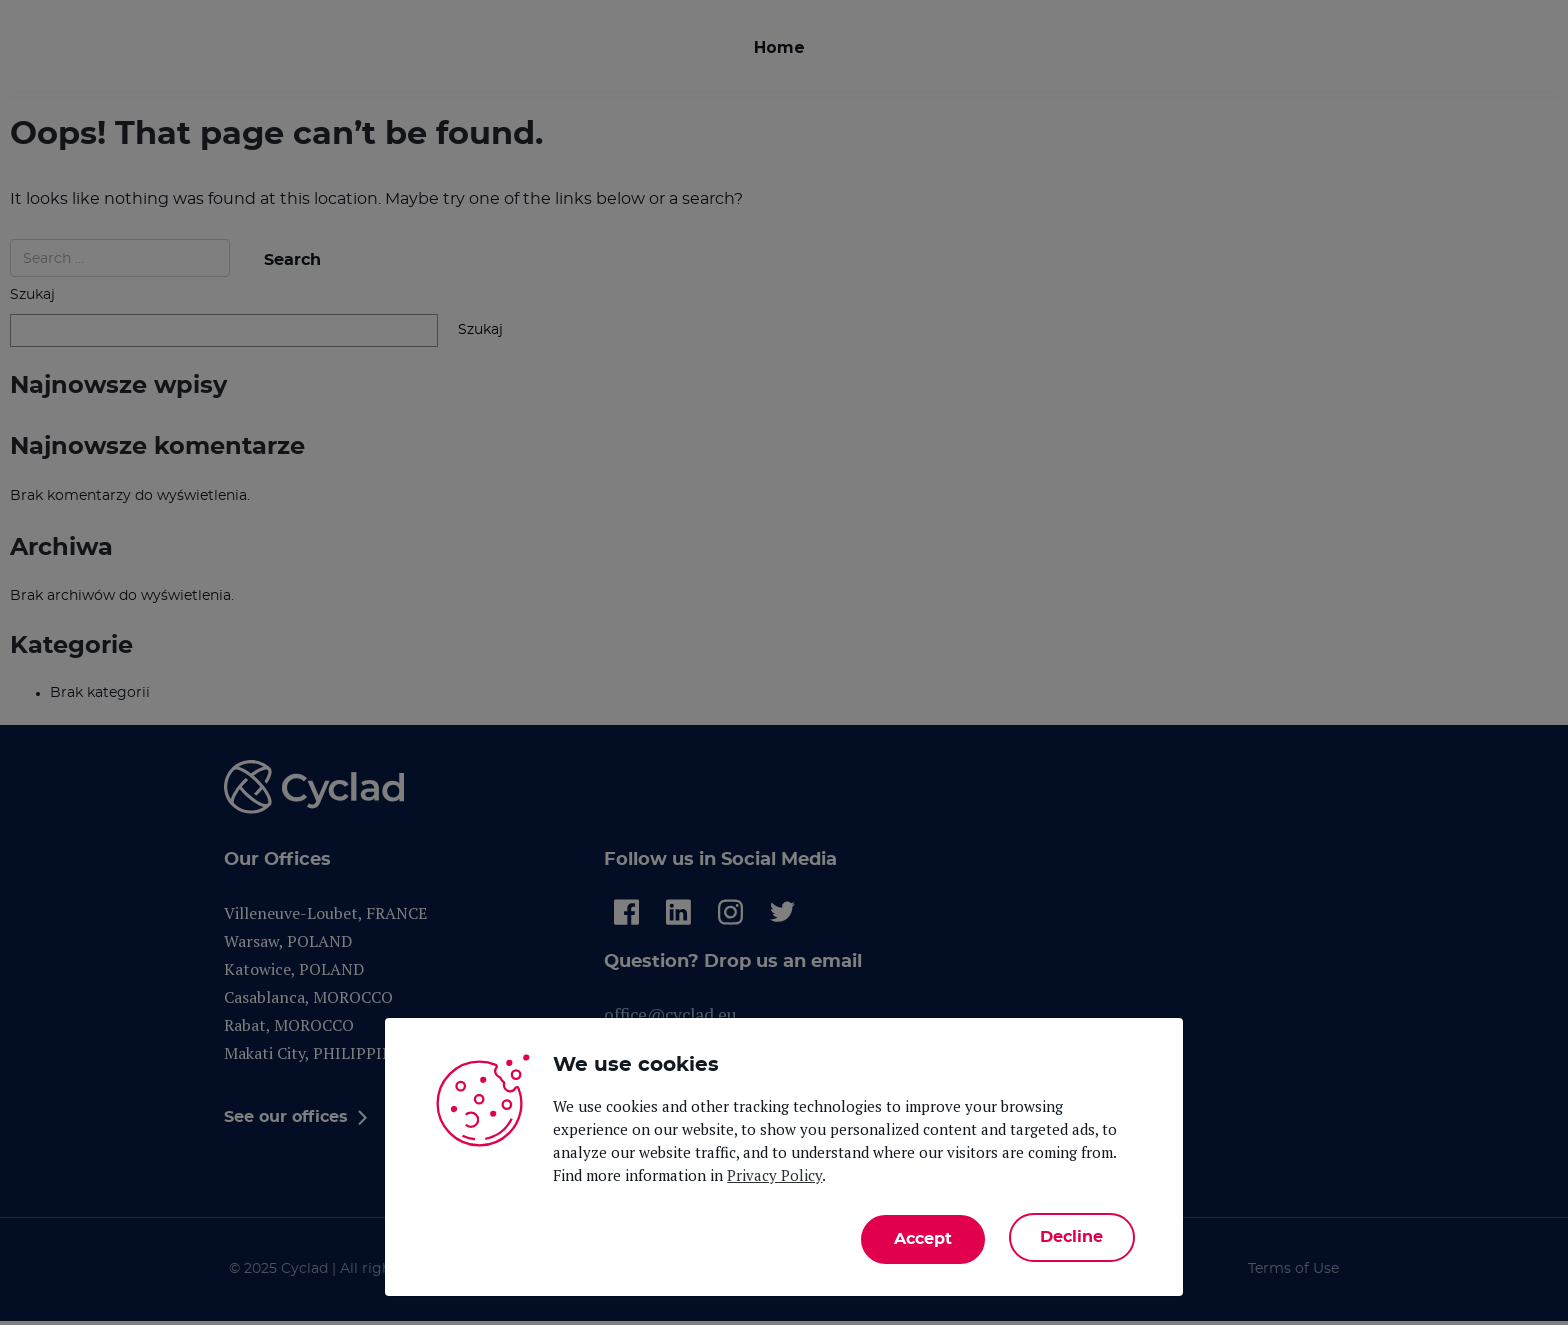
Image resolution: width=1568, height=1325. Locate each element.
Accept (917, 1238)
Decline (1069, 1238)
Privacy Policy (774, 1179)
